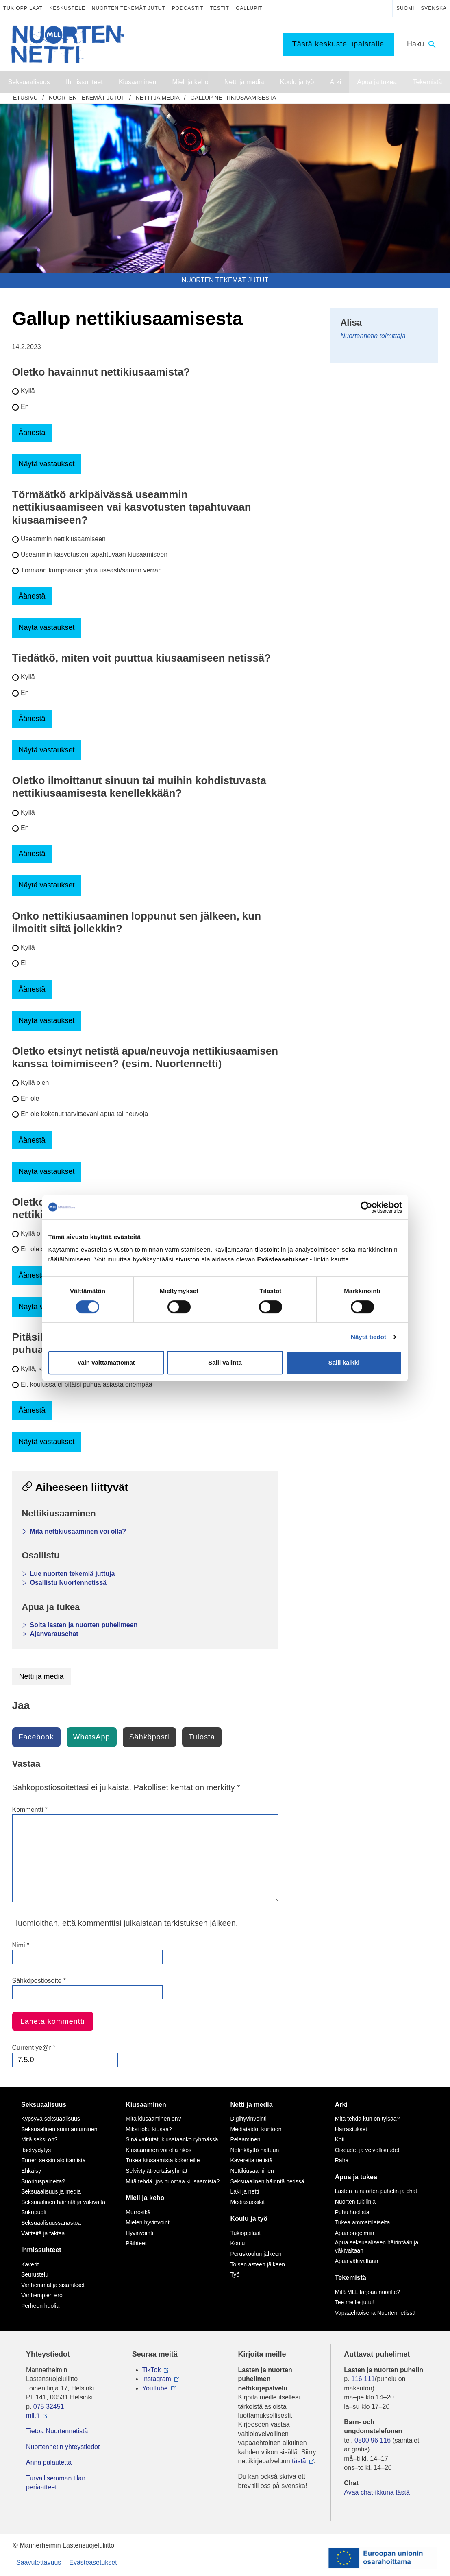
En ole (30, 1098)
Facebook (36, 1737)
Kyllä (28, 390)
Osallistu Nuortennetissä (68, 1582)
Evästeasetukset (93, 2562)
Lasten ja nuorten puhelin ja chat (376, 2191)
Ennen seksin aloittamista (53, 2160)
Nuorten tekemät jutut (128, 8)
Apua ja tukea (356, 2177)
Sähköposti (149, 1737)
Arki (341, 2104)
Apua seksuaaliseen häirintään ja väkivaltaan (376, 2246)
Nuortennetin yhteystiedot (63, 2446)
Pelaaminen (245, 2139)
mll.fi (32, 2415)
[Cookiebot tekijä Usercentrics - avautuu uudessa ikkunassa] (366, 1207)
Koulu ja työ (249, 2218)
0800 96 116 (372, 2440)
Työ (235, 2274)
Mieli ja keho (145, 2197)
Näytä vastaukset (47, 464)
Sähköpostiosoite (39, 1980)
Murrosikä (138, 2212)
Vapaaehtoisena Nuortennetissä (375, 2312)
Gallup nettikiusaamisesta (233, 97)
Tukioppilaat (23, 8)
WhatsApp (91, 1737)
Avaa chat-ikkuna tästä (377, 2492)
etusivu (25, 97)
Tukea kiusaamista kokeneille (163, 2160)
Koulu (237, 2243)
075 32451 (48, 2406)
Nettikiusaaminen (252, 2170)
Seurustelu (34, 2274)
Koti (340, 2139)
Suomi (405, 8)
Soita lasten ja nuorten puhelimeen (84, 1624)
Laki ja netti (244, 2191)
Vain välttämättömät (106, 1362)
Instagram (156, 2378)
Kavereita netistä (251, 2160)
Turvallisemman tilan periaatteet (55, 2483)
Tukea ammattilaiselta (362, 2222)
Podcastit (188, 8)
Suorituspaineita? (43, 2181)
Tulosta (202, 1737)
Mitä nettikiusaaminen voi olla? (78, 1531)
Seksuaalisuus (43, 2104)
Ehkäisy (31, 2170)
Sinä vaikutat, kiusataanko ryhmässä (172, 2139)
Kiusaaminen (146, 2104)
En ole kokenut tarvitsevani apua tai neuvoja (84, 1113)
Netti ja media (157, 97)
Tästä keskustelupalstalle (338, 44)
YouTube (155, 2388)
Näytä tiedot (368, 1336)
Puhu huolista (352, 2212)
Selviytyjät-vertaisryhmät (156, 2170)
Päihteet (136, 2243)
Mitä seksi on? (39, 2139)
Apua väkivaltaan (356, 2261)
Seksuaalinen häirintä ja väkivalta (63, 2202)
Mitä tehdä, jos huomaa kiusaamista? (173, 2181)
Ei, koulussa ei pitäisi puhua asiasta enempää (86, 1384)
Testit (219, 8)
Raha (341, 2160)
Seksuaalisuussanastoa (51, 2223)
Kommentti (30, 1809)
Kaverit (30, 2264)
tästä (299, 2461)
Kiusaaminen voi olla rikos (158, 2150)
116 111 (363, 2378)
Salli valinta (225, 1362)
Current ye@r (34, 2047)
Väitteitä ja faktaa (43, 2233)
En (25, 406)
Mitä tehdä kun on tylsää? (367, 2118)
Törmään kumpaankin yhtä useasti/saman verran (91, 570)
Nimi (21, 1945)
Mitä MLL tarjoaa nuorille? (367, 2292)
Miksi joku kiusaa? (149, 2129)
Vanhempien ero (42, 2295)
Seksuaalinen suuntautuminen (59, 2129)
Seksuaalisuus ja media (51, 2191)
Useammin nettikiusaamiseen (63, 538)
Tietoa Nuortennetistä (57, 2430)
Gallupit (249, 8)
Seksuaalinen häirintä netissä (267, 2181)
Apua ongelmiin (354, 2233)
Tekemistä (350, 2277)
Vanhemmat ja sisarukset (53, 2285)
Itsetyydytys (36, 2150)
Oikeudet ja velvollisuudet (367, 2150)
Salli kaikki (344, 1362)
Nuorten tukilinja (355, 2201)
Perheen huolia (40, 2306)
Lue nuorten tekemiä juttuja (72, 1573)
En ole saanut (41, 1248)
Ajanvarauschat (54, 1633)
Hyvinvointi (139, 2233)
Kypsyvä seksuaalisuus (50, 2118)
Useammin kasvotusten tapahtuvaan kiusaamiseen (94, 554)
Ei (23, 962)
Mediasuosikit (247, 2202)
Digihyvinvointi (248, 2118)
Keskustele (67, 8)
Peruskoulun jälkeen (256, 2253)
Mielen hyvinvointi (148, 2222)
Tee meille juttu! (354, 2302)
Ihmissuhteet (41, 2249)
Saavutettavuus (38, 2562)
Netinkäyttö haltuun (254, 2150)
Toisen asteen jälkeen (257, 2264)
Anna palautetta (49, 2462)
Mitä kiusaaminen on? (153, 2118)
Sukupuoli (33, 2212)
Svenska (434, 8)
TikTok (151, 2369)
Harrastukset (351, 2129)
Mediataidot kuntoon (256, 2129)
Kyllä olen (35, 1082)
